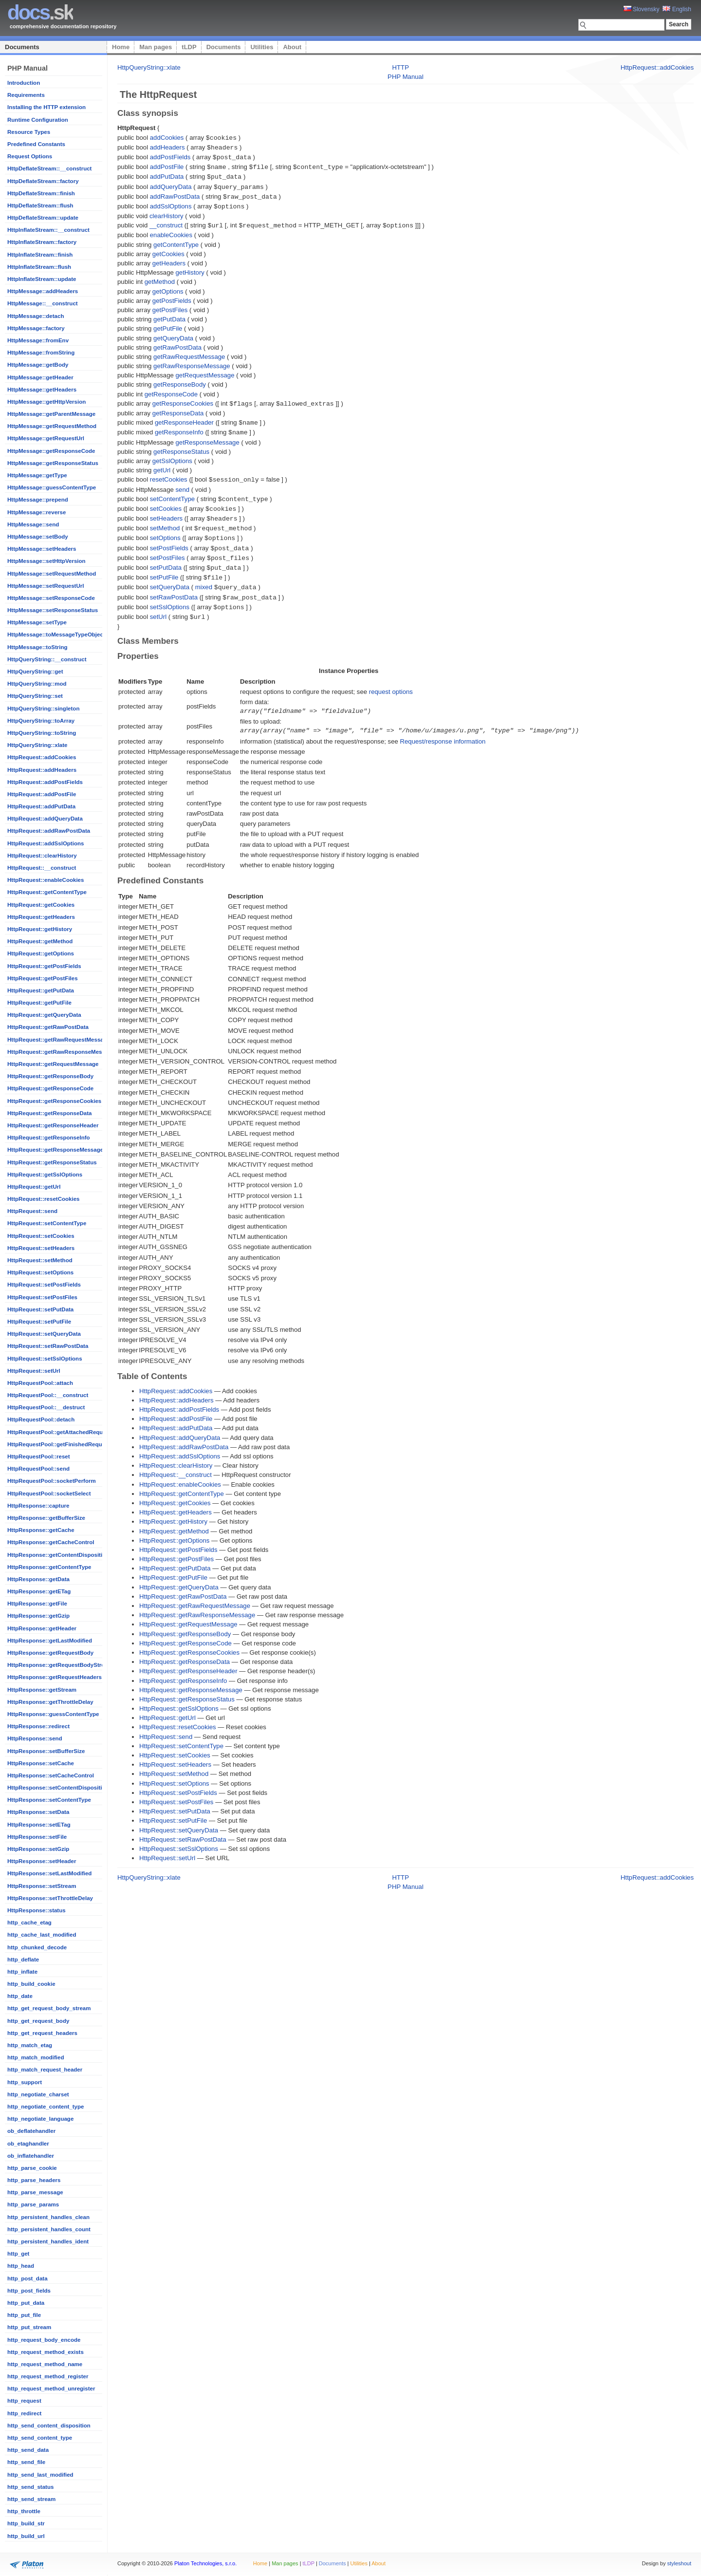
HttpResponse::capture (38, 1506)
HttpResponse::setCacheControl (50, 1775)
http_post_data (27, 2278)
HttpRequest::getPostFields (44, 966)
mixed (203, 576)
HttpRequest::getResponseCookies (54, 1101)
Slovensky (642, 9)
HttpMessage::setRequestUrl (45, 586)
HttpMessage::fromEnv (38, 340)
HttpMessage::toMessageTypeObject (56, 634)
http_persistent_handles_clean (48, 2217)
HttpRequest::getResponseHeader (52, 1125)
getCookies (168, 249)
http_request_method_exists (45, 2352)
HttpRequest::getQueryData (44, 1015)
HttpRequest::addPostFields (45, 782)
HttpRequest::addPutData (41, 806)
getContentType (176, 240)
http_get (18, 2254)
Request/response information (443, 728)
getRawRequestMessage (189, 352)
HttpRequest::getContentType (47, 892)
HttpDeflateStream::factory (43, 181)
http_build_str (26, 2523)
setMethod (165, 520)
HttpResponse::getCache (40, 1530)
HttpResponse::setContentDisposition (58, 1788)
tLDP (189, 47)
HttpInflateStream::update (41, 279)
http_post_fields (29, 2291)
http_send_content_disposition (49, 2425)
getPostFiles (170, 305)
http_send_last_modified (40, 2475)
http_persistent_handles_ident (48, 2241)
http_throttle (23, 2511)
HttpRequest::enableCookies (45, 880)
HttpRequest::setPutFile (39, 1322)
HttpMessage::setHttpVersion (46, 561)
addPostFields (170, 156)
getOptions (168, 287)
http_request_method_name (44, 2364)
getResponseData (178, 408)
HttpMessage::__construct (42, 303)
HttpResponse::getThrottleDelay (50, 1702)
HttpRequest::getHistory (39, 929)
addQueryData (171, 184)
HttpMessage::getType (37, 475)
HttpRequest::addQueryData (45, 818)
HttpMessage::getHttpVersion (46, 402)
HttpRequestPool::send (38, 1469)
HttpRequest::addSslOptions (45, 843)
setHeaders (166, 511)
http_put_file (24, 2315)
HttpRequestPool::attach (40, 1383)
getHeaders (168, 258)
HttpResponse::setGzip (38, 1849)
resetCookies (168, 473)
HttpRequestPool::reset (38, 1456)
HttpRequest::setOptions (40, 1272)
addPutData (167, 174)
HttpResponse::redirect (38, 1726)
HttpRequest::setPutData (40, 1309)
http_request (24, 2401)
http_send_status (30, 2487)
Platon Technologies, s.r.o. (205, 2563)
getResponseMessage (208, 436)
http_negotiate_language (40, 2119)
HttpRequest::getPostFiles (42, 978)
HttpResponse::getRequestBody (50, 1653)
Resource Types (28, 132)
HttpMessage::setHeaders (41, 549)
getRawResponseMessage (191, 361)
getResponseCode (171, 389)
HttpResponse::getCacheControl (50, 1542)
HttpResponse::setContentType (49, 1800)
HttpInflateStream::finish (40, 255)
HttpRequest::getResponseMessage (55, 1150)
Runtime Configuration (37, 120)
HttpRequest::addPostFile (41, 794)
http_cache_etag (29, 1922)
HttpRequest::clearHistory (42, 856)
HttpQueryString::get (35, 671)
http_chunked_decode (37, 1947)
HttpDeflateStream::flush (40, 205)
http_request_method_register (47, 2376)
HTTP (400, 67)
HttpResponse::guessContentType (53, 1714)
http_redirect (24, 2413)
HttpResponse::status (36, 1910)
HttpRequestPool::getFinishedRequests (60, 1444)
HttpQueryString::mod (37, 684)
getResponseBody (179, 380)
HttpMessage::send (33, 524)
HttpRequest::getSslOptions (44, 1174)
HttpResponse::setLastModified (49, 1873)
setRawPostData (174, 586)
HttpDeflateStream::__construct (49, 168)
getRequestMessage (205, 370)
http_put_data (25, 2303)
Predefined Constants (36, 144)
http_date (20, 1996)
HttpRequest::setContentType (46, 1223)
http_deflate (23, 1959)
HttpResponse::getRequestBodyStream (59, 1665)
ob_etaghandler (28, 2144)
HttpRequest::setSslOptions (44, 1359)
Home (120, 47)
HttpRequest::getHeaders (41, 917)
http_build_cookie (31, 1984)
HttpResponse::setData (38, 1812)
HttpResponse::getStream (41, 1690)
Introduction (23, 83)
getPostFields (171, 296)
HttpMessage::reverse (36, 512)
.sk (40, 12)
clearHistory (166, 212)
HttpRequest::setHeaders (40, 1248)
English (677, 9)
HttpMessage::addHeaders (42, 291)
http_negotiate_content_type (45, 2106)
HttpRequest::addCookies (41, 757)
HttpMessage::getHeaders (41, 389)
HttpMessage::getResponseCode (51, 451)
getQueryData (173, 333)
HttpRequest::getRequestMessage (52, 1064)
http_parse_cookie (32, 2168)
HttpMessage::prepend (37, 500)
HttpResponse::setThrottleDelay (50, 1898)
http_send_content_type (39, 2438)
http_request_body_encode (43, 2340)
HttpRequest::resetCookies (43, 1199)
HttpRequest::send (32, 1211)
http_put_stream (29, 2327)
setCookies (166, 501)
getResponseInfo (179, 426)
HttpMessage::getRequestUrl (45, 438)
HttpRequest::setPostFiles (42, 1297)
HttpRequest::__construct (41, 868)
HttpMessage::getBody (37, 365)
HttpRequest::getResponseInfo (48, 1137)
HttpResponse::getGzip (38, 1616)
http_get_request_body (38, 2021)
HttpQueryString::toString (41, 733)
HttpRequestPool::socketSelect (49, 1493)
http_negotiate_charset (38, 2094)
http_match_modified (35, 2057)
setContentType (172, 492)
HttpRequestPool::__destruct (46, 1407)
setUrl (158, 604)
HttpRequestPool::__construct (47, 1395)
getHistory (190, 268)
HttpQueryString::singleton (43, 708)
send (183, 483)
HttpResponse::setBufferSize (46, 1751)
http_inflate (22, 1972)
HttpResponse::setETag (39, 1825)
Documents (22, 47)
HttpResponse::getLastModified (49, 1640)
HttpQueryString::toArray (40, 721)
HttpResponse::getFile (37, 1603)
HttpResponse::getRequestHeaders (54, 1677)
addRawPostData (175, 193)
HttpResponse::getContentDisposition (58, 1555)
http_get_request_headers (42, 2033)
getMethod (160, 277)
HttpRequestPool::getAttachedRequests (60, 1432)
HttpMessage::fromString (40, 352)
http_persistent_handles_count (49, 2229)
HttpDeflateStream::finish (41, 193)
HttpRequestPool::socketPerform (51, 1481)
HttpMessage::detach (35, 316)
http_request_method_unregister (51, 2388)
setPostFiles (167, 548)
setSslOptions (169, 595)
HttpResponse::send (34, 1738)
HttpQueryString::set (35, 696)
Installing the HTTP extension (46, 107)
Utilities (261, 47)
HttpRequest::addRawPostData (48, 831)
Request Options (29, 156)
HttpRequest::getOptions (40, 953)
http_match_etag (29, 2045)
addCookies (167, 137)
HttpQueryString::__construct (47, 659)
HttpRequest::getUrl (33, 1187)
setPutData (166, 557)
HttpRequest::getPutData (40, 990)
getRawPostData (177, 343)
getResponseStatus (181, 445)
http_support (24, 2082)
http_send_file (26, 2462)
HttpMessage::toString (37, 647)
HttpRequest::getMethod (40, 941)
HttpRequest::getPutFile (39, 1003)
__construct (166, 221)
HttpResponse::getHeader (41, 1628)
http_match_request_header (44, 2069)
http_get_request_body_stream (49, 2008)
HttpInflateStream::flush (39, 267)
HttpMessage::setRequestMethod (51, 574)
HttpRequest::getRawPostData (48, 1027)
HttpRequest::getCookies (40, 905)
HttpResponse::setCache (40, 1763)
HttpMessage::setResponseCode (51, 598)
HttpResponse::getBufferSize (46, 1518)
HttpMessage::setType (37, 622)
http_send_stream (31, 2499)
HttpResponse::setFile (37, 1837)
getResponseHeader (184, 417)
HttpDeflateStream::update (42, 218)
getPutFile (167, 324)
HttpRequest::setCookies (40, 1236)
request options (391, 679)
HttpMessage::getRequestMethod (51, 426)
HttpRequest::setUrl (33, 1371)
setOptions (165, 529)
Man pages (155, 47)
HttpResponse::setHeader (41, 1861)
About (292, 47)
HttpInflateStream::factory (41, 242)
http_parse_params (33, 2204)
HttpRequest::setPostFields (44, 1285)
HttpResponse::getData (38, 1579)
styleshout (679, 2563)
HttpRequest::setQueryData (44, 1334)
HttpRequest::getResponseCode (50, 1088)
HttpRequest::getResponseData (49, 1113)
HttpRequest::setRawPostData (47, 1346)
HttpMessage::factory (36, 328)
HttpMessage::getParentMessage (51, 414)
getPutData (169, 314)
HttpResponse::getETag (39, 1591)
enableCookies (171, 230)
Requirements (26, 95)
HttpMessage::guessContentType (51, 487)
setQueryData (169, 576)
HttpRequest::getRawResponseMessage (61, 1052)
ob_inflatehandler (30, 2156)
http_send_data (28, 2450)
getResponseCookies (182, 399)
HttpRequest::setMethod (40, 1260)
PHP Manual (405, 76)
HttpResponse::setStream (41, 1886)
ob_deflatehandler (31, 2131)
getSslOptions (172, 455)
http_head (20, 2266)
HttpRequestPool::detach (40, 1419)
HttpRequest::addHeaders (41, 770)
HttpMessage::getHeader (40, 377)
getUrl (161, 464)
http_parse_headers (33, 2180)
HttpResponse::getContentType (49, 1567)
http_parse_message (35, 2192)
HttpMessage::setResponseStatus (52, 610)
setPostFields (169, 539)
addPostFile (167, 165)
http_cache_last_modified (41, 1935)
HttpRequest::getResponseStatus (52, 1162)
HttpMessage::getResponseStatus (52, 463)
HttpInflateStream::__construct (48, 230)
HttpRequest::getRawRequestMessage (58, 1040)
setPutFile (164, 567)
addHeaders (167, 146)
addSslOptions (171, 202)
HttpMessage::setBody (37, 537)
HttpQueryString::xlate (37, 745)
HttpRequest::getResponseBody (50, 1076)
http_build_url (26, 2536)
